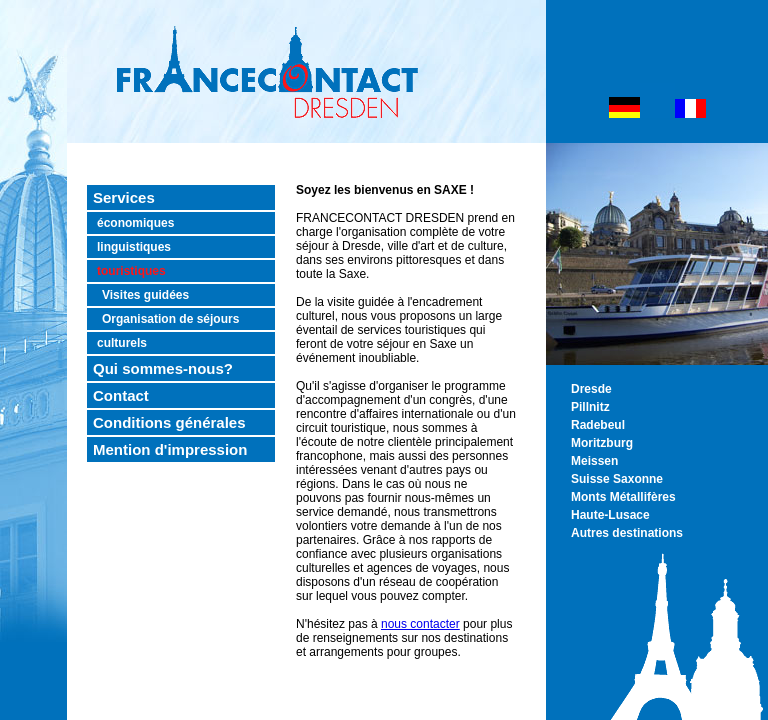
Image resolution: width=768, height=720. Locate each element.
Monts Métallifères (623, 497)
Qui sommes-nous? (163, 368)
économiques (135, 223)
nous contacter (420, 624)
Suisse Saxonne (617, 479)
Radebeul (598, 425)
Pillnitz (590, 407)
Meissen (594, 461)
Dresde (591, 389)
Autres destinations (627, 533)
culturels (122, 343)
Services (124, 197)
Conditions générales (169, 422)
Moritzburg (602, 443)
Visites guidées (145, 295)
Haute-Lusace (610, 515)
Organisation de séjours (170, 319)
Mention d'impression (170, 449)
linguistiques (134, 247)
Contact (121, 395)
